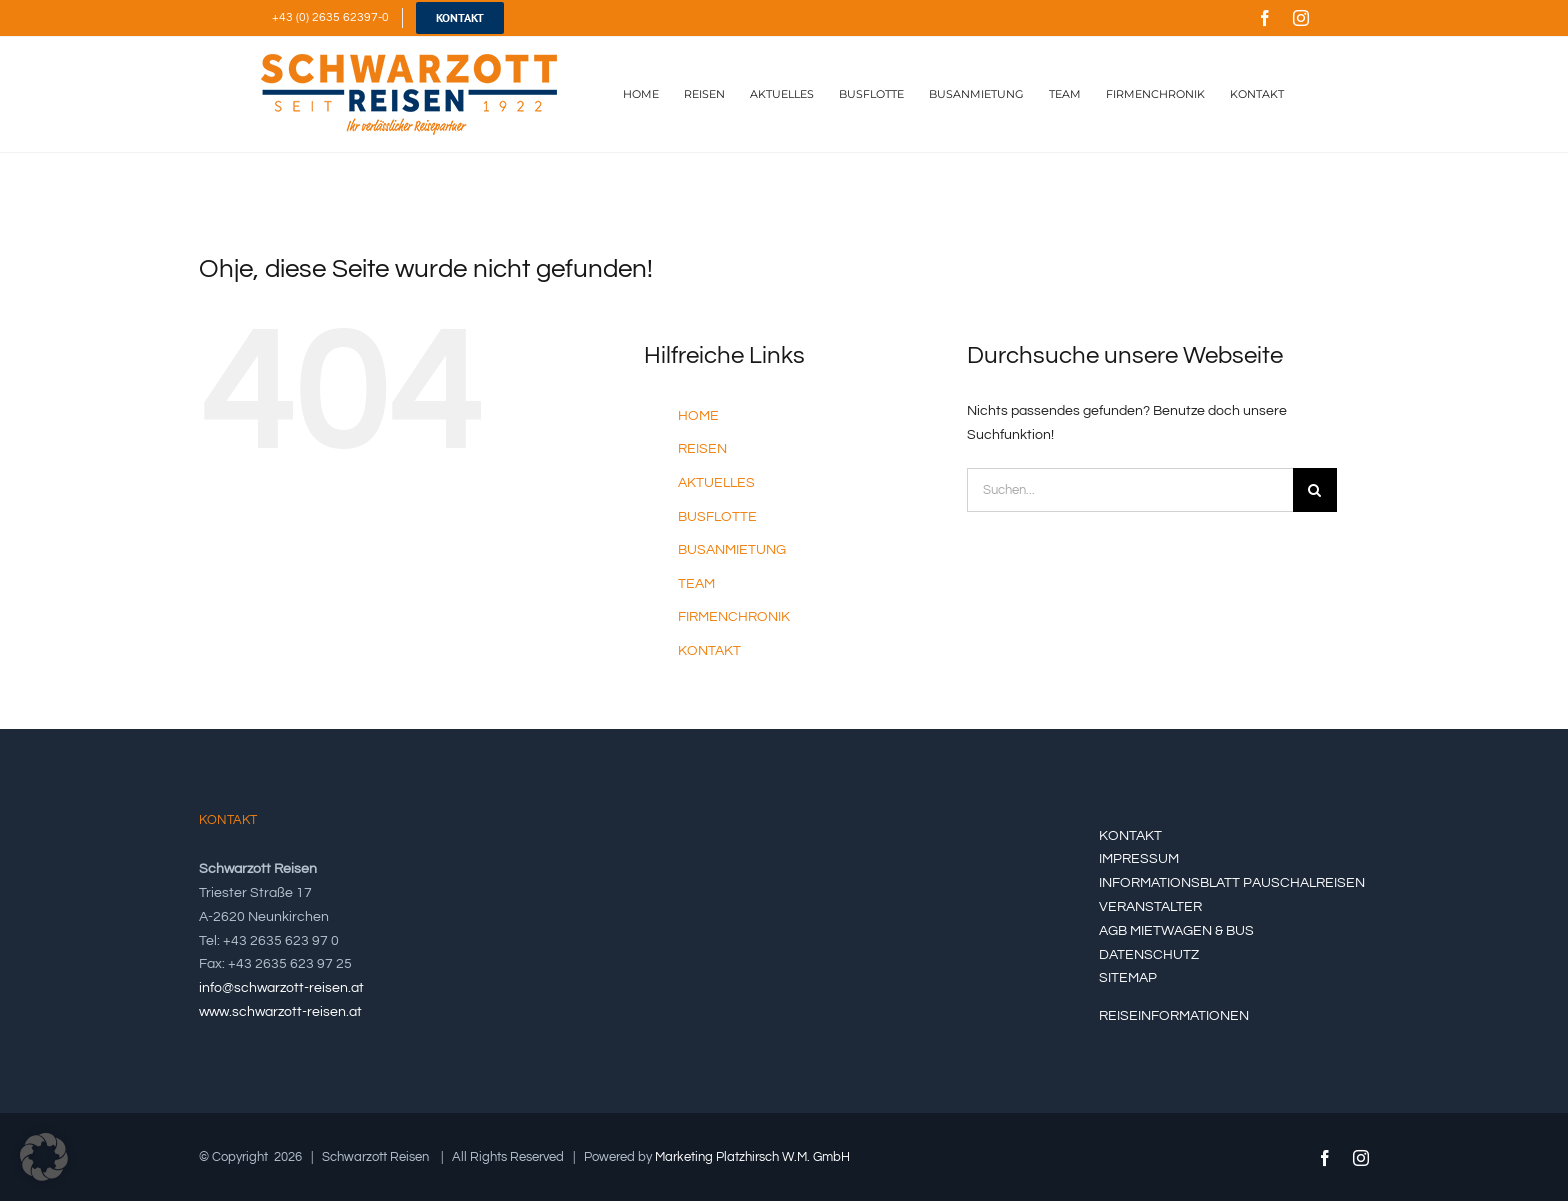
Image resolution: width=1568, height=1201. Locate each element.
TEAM (696, 584)
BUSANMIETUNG (732, 550)
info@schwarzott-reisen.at (281, 988)
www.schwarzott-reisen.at (280, 1012)
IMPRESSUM (1139, 859)
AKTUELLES (716, 483)
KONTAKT (709, 651)
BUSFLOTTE (717, 517)
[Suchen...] (1130, 490)
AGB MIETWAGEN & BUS (1176, 931)
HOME (698, 416)
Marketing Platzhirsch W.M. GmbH (752, 1157)
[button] (44, 1157)
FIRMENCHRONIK (734, 617)
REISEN (702, 449)
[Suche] (1315, 490)
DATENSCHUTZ (1149, 955)
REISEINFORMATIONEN (1174, 1016)
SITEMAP (1128, 978)
